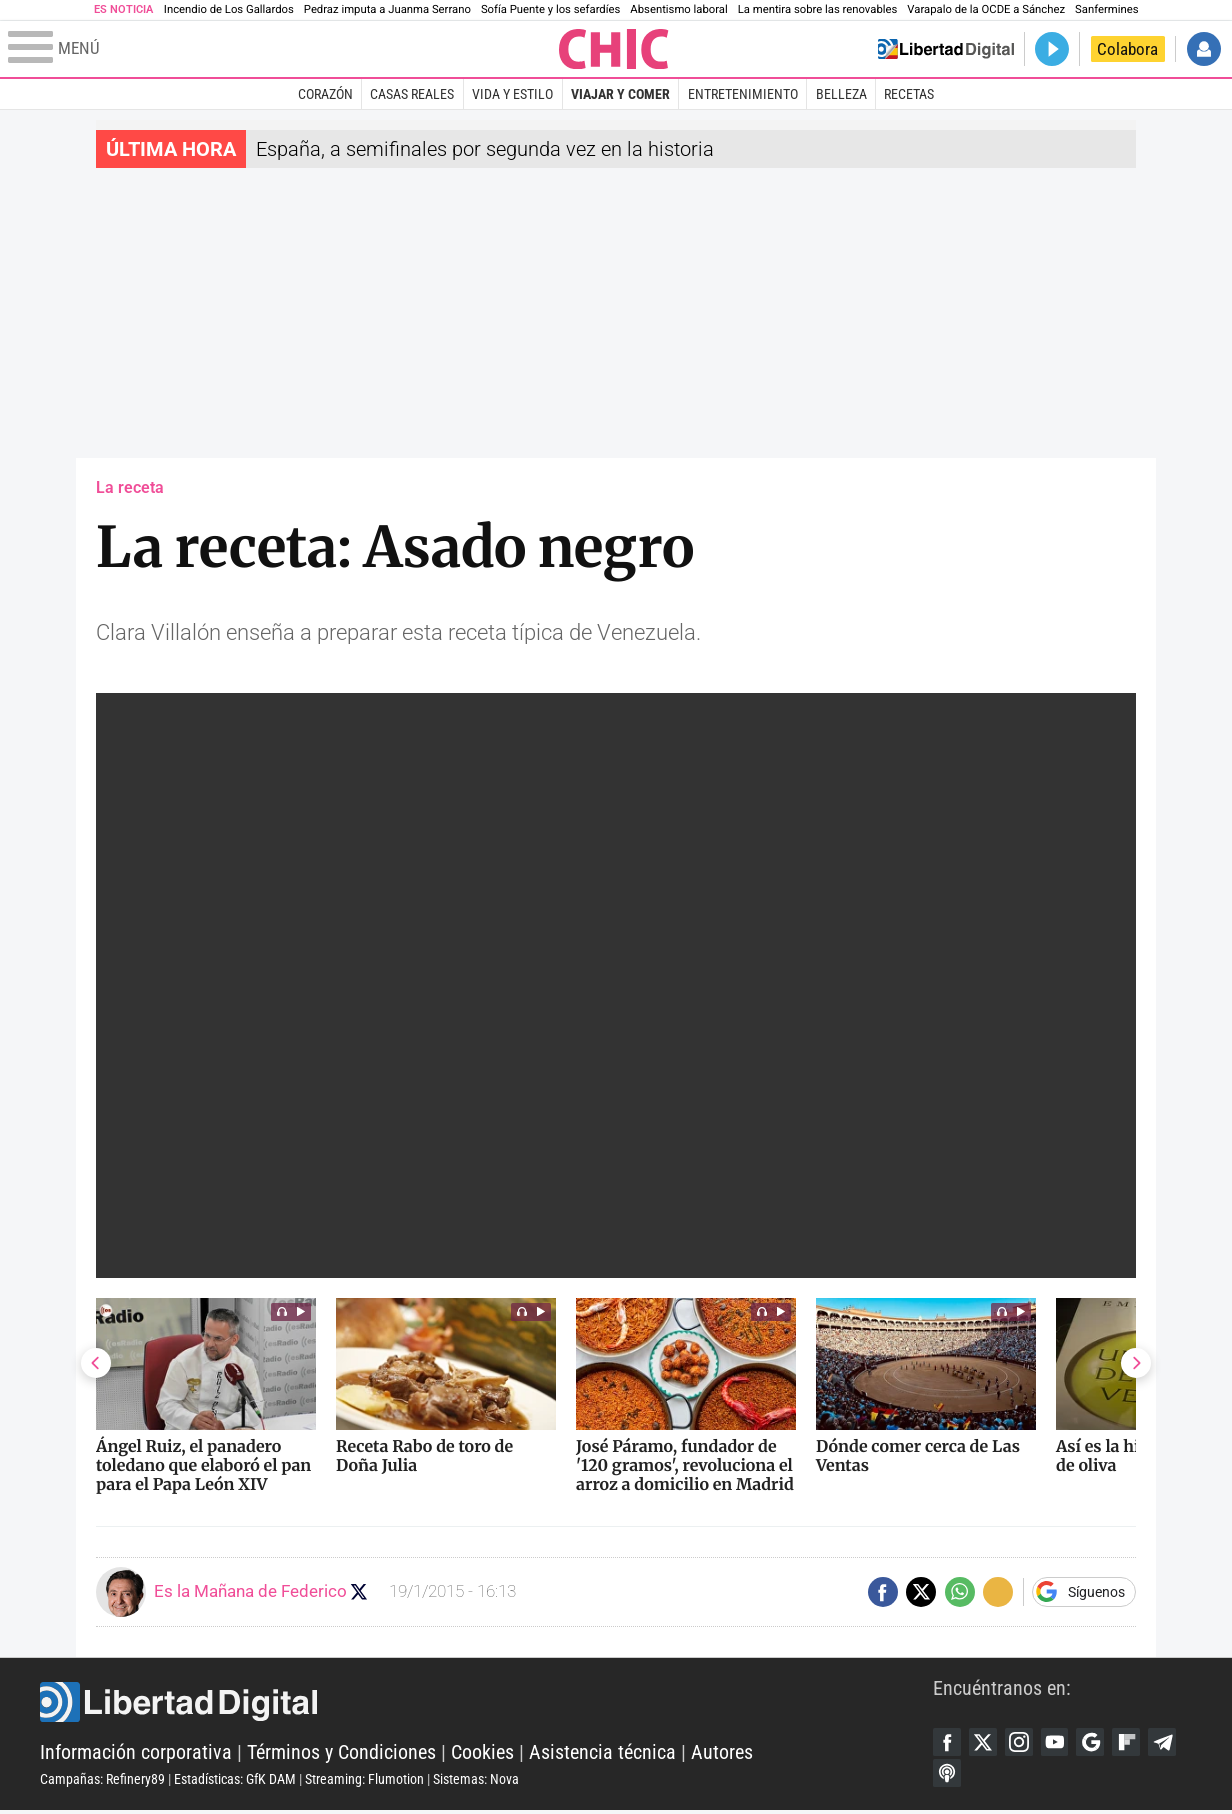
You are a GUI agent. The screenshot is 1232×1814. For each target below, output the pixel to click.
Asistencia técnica (602, 1754)
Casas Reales (412, 94)
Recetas (909, 94)
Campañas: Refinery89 (102, 1781)
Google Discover (1100, 1743)
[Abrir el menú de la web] (281, 49)
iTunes (986, 1776)
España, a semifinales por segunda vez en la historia (485, 149)
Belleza (841, 94)
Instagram (1024, 1743)
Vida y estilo (512, 94)
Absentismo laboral (678, 9)
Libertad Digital (486, 1704)
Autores (722, 1754)
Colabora (1127, 49)
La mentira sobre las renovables (818, 9)
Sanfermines (1106, 9)
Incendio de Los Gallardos (229, 9)
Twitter (986, 1743)
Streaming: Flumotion (364, 1781)
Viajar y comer (620, 94)
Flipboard (1138, 1743)
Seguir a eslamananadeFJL (361, 1591)
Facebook (948, 1743)
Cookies (482, 1754)
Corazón (325, 94)
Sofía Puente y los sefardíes (550, 9)
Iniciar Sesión (1204, 49)
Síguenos (1096, 1592)
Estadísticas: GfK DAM (235, 1781)
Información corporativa (136, 1754)
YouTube (1062, 1743)
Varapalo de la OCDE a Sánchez (986, 9)
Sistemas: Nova (476, 1781)
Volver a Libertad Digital (946, 49)
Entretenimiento (743, 94)
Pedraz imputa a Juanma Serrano (387, 9)
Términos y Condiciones (341, 1754)
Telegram (948, 1776)
